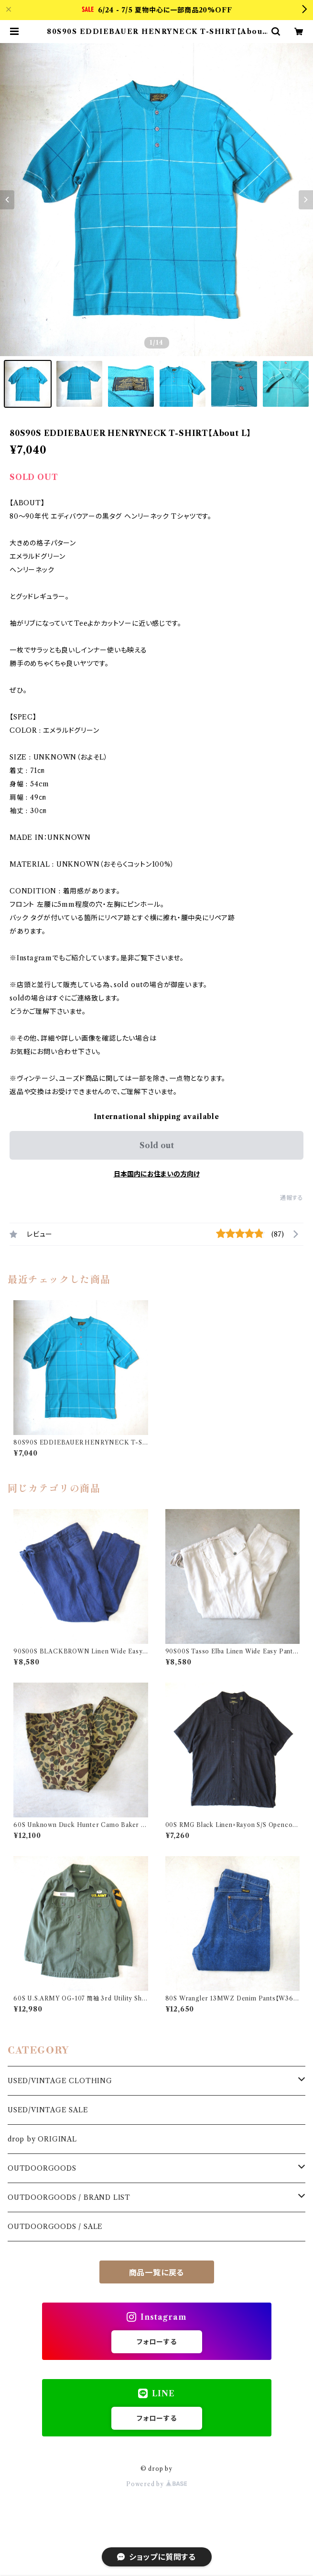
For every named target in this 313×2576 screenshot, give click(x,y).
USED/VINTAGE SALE (48, 2110)
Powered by (156, 2484)
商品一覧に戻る (156, 2272)
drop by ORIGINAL (42, 2139)
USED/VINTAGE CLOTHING (60, 2080)
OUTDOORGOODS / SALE (55, 2226)
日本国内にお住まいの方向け (157, 1174)
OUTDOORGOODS (42, 2168)
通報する (291, 1197)
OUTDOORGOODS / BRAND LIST (69, 2197)
